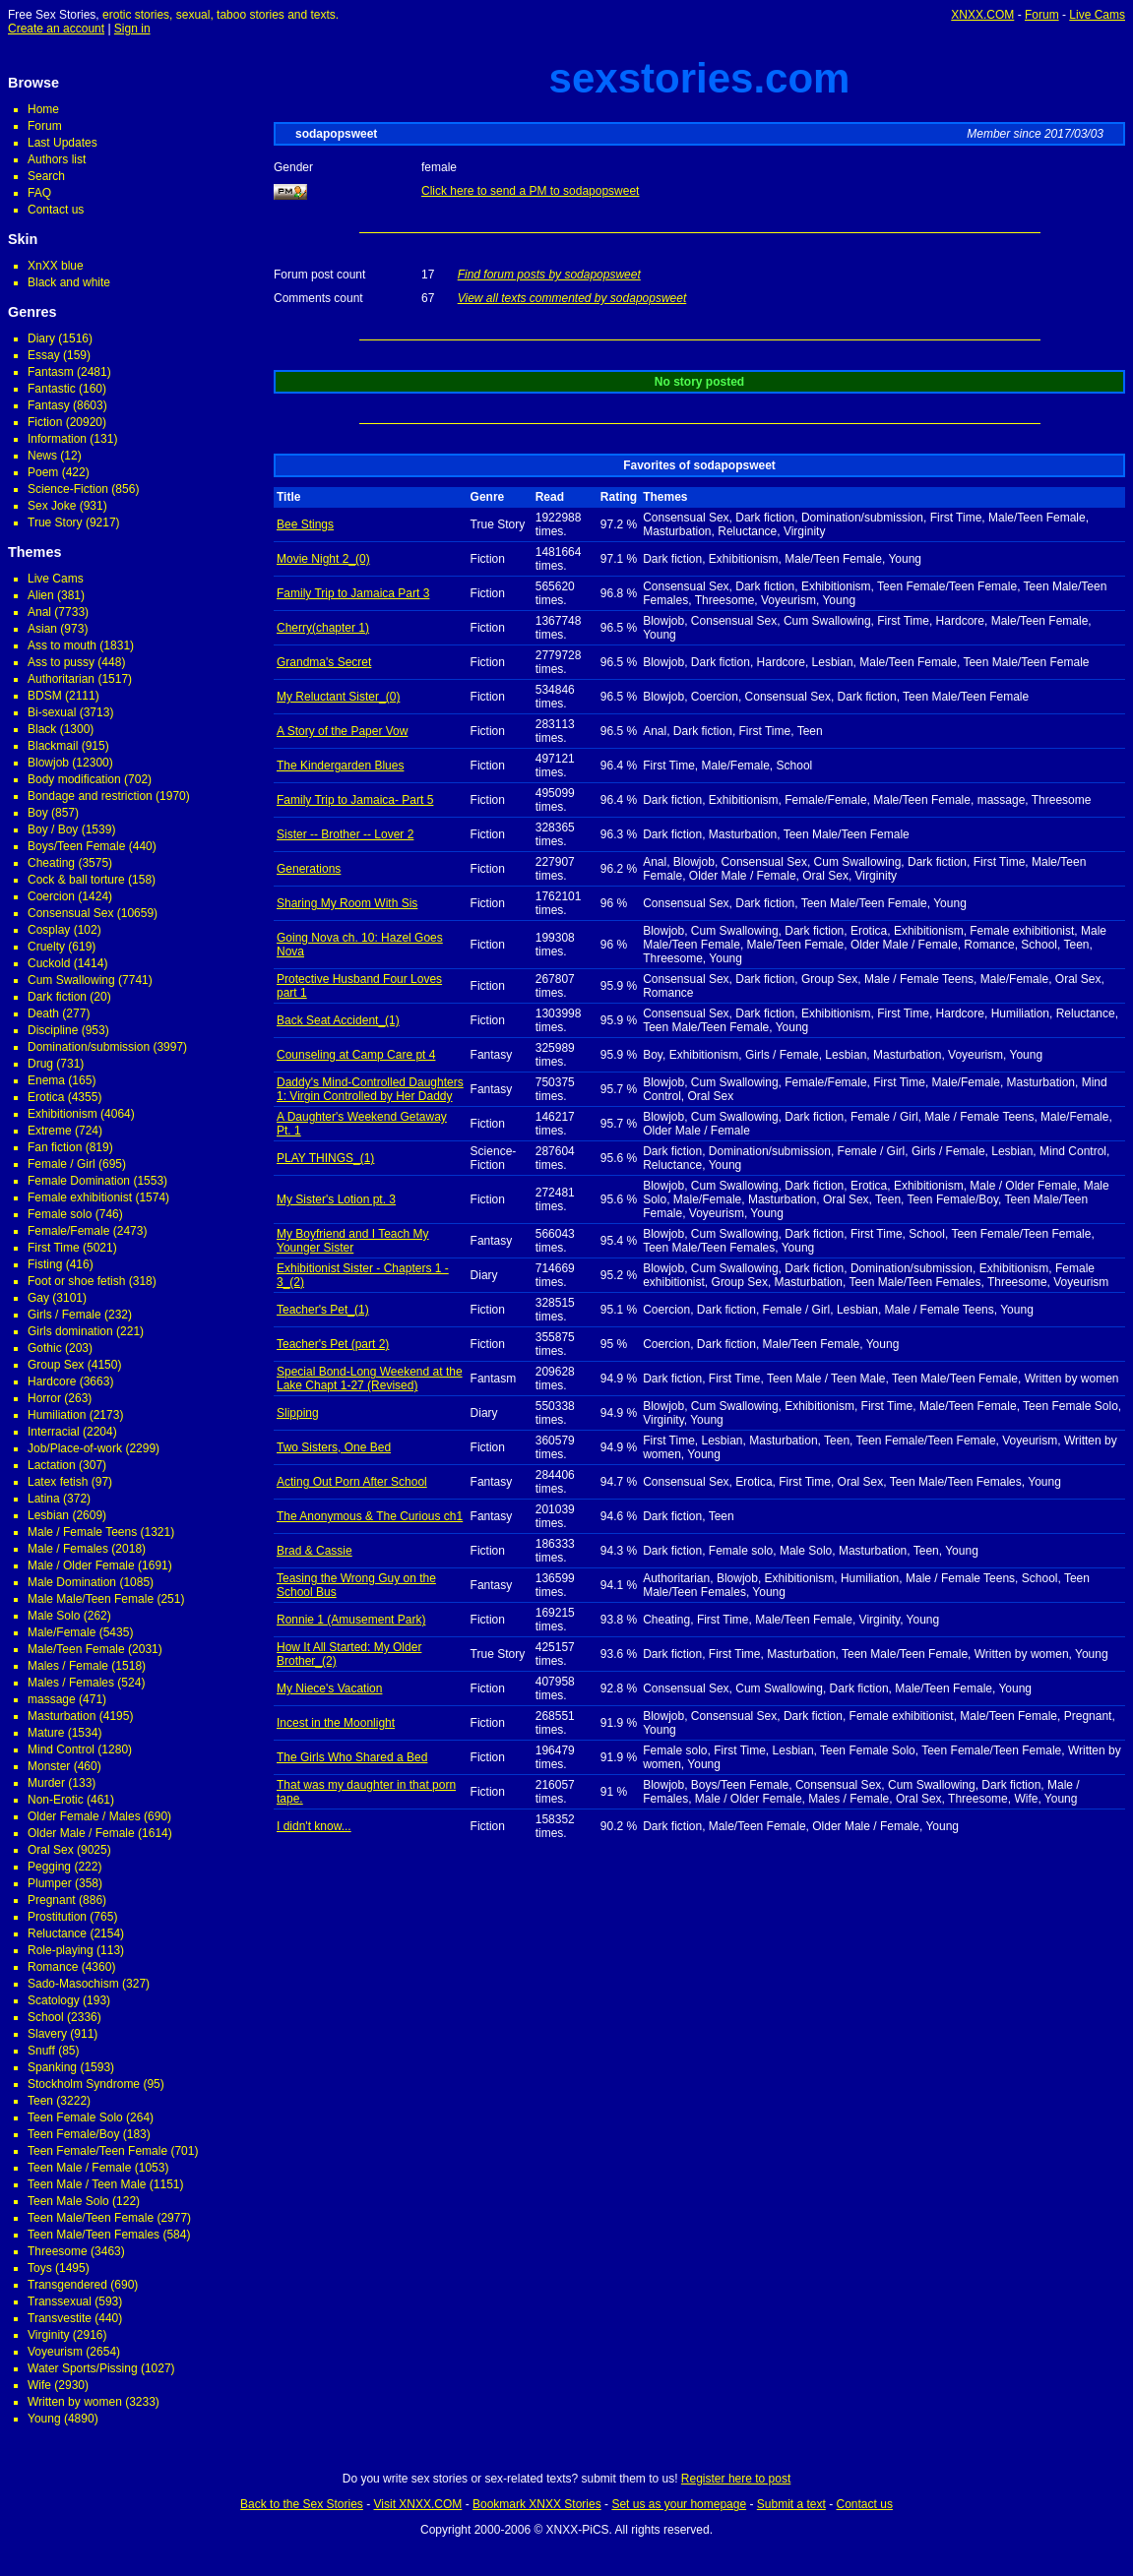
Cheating (51, 863)
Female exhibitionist (80, 1197)
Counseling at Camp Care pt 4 (356, 1055)
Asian (42, 629)
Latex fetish (58, 1482)
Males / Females (71, 1682)
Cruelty (46, 946)
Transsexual (60, 2301)
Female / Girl (61, 1164)
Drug (40, 1064)
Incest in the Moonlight (336, 1723)
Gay (38, 1298)
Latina (44, 1498)
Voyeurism (55, 2352)
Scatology (54, 2000)
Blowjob (48, 762)
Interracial (54, 1432)
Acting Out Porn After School (352, 1482)
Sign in (132, 28)
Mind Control (61, 1749)
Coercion (51, 896)
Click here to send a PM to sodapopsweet (530, 191)
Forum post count (319, 274)
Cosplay (49, 930)
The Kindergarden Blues (340, 765)
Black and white (69, 282)
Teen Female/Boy (73, 2134)
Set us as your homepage (678, 2504)
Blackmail (53, 746)
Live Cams (1097, 15)
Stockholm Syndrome (84, 2084)
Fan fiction (55, 1147)
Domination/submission (89, 1047)
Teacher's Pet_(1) (323, 1310)
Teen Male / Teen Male (87, 2184)
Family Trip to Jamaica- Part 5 (355, 800)
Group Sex (56, 1365)
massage (52, 1699)
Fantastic (52, 389)
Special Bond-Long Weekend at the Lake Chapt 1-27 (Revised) (370, 1378)
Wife (39, 2385)
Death (43, 1013)
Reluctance (57, 1933)
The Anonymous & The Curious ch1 (370, 1516)
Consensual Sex (70, 913)
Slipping (298, 1413)
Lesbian (48, 1515)
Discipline (53, 1030)
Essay (44, 355)
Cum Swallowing (71, 980)
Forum (1042, 15)
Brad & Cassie (314, 1551)
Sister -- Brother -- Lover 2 (345, 834)
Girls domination (70, 1331)
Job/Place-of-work (75, 1448)
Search (46, 176)
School (46, 2017)
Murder (46, 1783)
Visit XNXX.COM (418, 2504)
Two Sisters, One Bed (334, 1447)
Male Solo (54, 1616)
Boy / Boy (53, 829)
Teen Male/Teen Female (91, 2218)
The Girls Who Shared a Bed (352, 1757)
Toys (40, 2268)
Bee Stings (305, 524)
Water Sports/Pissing (83, 2368)
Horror (44, 1398)
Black (42, 729)
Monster (49, 1766)
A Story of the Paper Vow (342, 731)
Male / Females (68, 1549)
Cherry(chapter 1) (323, 628)
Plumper (50, 1883)
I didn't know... (314, 1826)
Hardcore (52, 1381)
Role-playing (61, 1950)
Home (43, 109)
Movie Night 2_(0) (323, 559)
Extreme (50, 1130)
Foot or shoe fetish (76, 1281)
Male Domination (72, 1582)
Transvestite (60, 2318)
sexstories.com (699, 78)
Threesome (58, 2251)
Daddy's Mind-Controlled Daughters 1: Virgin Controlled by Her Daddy (370, 1089)
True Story (55, 522)
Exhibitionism (62, 1114)
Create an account (56, 28)
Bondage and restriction (90, 796)
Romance (53, 1967)
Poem (43, 472)
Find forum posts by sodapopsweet (549, 274)
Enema (46, 1080)
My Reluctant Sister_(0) (338, 697)
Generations (309, 869)
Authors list (57, 159)
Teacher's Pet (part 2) (333, 1344)
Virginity (48, 2335)
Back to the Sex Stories (301, 2504)
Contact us (56, 209)
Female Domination (79, 1181)
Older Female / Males (84, 1816)
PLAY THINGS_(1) (325, 1158)
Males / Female (68, 1666)
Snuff (41, 2050)
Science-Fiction (68, 489)
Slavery (47, 2034)
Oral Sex (51, 1850)
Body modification (74, 779)
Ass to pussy (61, 662)
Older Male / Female (81, 1833)
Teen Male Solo (68, 2201)
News (42, 455)
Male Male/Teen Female (91, 1599)
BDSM (45, 696)
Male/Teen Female (76, 1649)
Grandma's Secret (324, 662)
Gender (293, 167)
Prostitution (57, 1917)
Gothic (45, 1348)
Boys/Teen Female (76, 846)
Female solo (60, 1214)
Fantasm (51, 372)
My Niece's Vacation (329, 1688)
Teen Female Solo (75, 2117)
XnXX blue (56, 266)
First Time (54, 1248)
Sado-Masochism (73, 1984)
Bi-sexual (52, 712)
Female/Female (68, 1231)
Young (44, 2418)
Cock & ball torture (76, 880)
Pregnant (52, 1900)
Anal (39, 612)
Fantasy (49, 405)
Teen (40, 2101)
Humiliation (57, 1415)
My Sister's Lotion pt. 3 (336, 1199)
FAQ (39, 193)
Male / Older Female (81, 1565)
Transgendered (67, 2285)
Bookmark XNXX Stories (536, 2504)
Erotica (46, 1097)
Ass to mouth (62, 645)
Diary (41, 338)
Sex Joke (52, 506)
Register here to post (735, 2478)
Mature (46, 1733)
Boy (38, 813)
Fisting (45, 1264)
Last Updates (62, 143)
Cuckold (49, 963)
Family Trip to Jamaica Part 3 (353, 593)
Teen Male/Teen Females (93, 2234)
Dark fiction (57, 997)
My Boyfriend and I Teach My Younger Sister (353, 1241)
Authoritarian (61, 679)
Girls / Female (64, 1314)
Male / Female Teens (82, 1532)
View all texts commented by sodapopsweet (572, 298)
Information (57, 439)
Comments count (318, 298)
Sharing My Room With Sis (347, 903)
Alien (41, 595)
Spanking (52, 2067)
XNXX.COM (982, 15)
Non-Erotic (56, 1800)
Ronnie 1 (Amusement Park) (351, 1619)
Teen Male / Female (79, 2168)
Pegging (49, 1866)
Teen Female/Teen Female (97, 2151)
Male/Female (61, 1632)
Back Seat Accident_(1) (338, 1020)
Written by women (75, 2402)
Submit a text (791, 2504)
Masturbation (61, 1716)
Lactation (52, 1465)
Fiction (45, 422)
